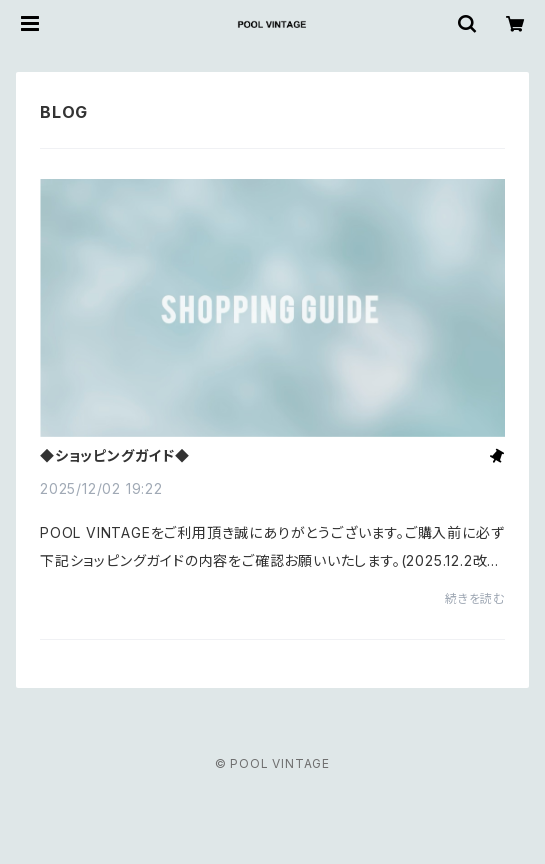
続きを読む (475, 598)
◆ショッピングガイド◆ (115, 456)
